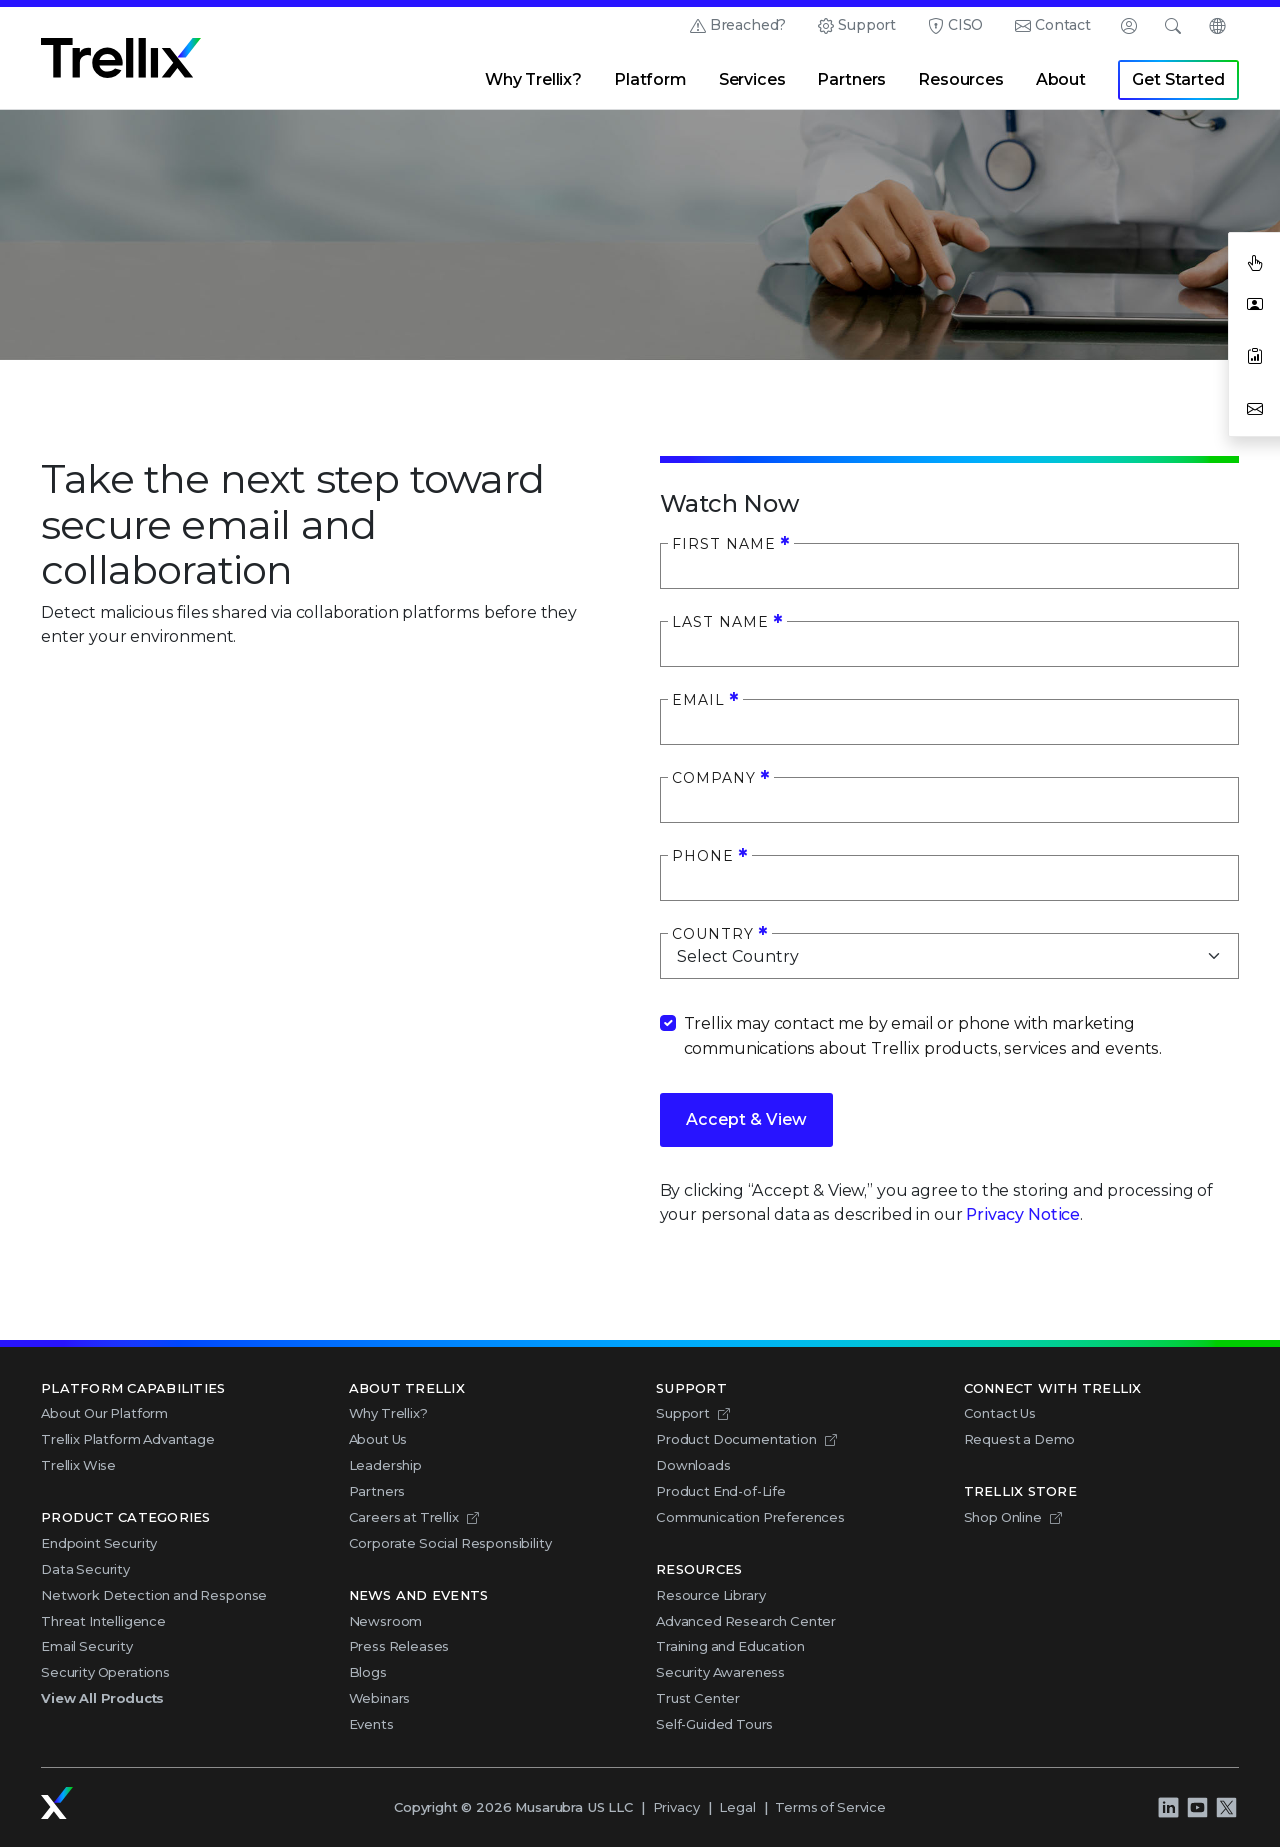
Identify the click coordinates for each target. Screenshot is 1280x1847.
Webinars (380, 1698)
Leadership (385, 1465)
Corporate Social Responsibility (450, 1543)
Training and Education (730, 1646)
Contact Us (1000, 1413)
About (1061, 79)
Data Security (85, 1569)
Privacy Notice (1023, 1214)
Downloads (693, 1465)
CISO (965, 25)
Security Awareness (720, 1672)
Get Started (1178, 79)
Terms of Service (830, 1807)
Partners (851, 79)
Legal (737, 1807)
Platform (650, 79)
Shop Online (1003, 1517)
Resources (961, 79)
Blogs (368, 1672)
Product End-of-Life (721, 1491)
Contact (1063, 25)
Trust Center (698, 1698)
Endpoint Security (99, 1543)
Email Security (87, 1646)
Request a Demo (1020, 1439)
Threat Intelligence (103, 1621)
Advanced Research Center (746, 1621)
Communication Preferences (750, 1517)
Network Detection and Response (154, 1595)
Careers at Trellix (404, 1517)
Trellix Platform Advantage (128, 1439)
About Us (378, 1439)
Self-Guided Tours (714, 1724)
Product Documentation (736, 1439)
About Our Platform (104, 1413)
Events (371, 1724)
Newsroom (386, 1621)
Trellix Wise (78, 1465)
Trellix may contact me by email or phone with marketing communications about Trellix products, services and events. (923, 1036)
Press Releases (399, 1646)
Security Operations (105, 1672)
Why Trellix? (533, 79)
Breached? (748, 25)
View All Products (102, 1698)
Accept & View (746, 1119)
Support (867, 25)
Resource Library (710, 1595)
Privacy (676, 1807)
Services (752, 79)
